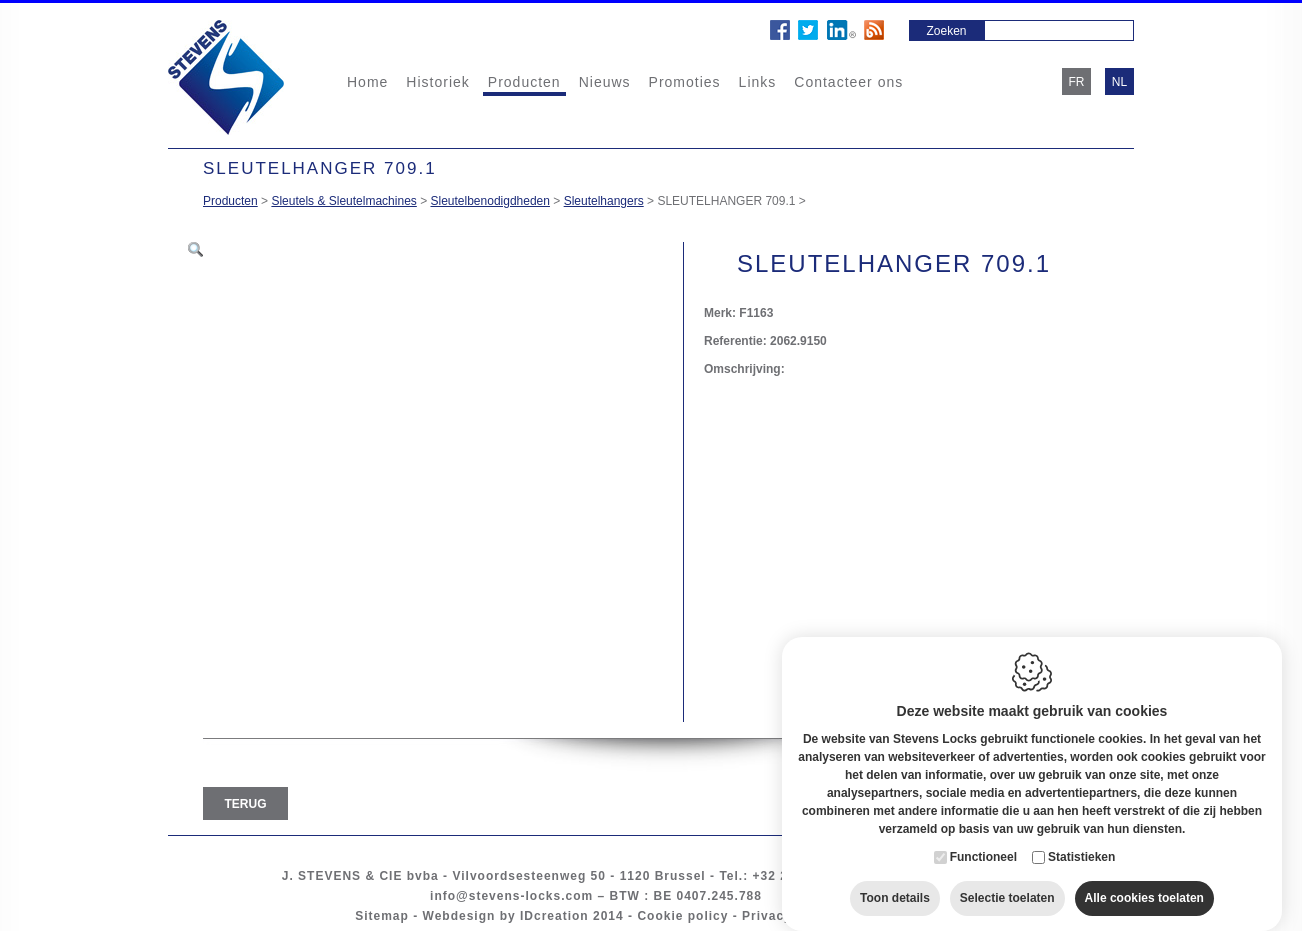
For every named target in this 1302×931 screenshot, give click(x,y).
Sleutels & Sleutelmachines (343, 201)
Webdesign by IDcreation (506, 916)
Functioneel (983, 838)
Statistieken (1081, 838)
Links (758, 82)
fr (1077, 82)
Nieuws (605, 82)
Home (367, 82)
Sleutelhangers (604, 201)
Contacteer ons (848, 82)
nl (1119, 82)
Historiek (437, 82)
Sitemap (382, 916)
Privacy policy (789, 916)
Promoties (685, 82)
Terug (246, 804)
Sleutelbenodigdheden (490, 201)
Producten (524, 82)
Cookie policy (682, 916)
